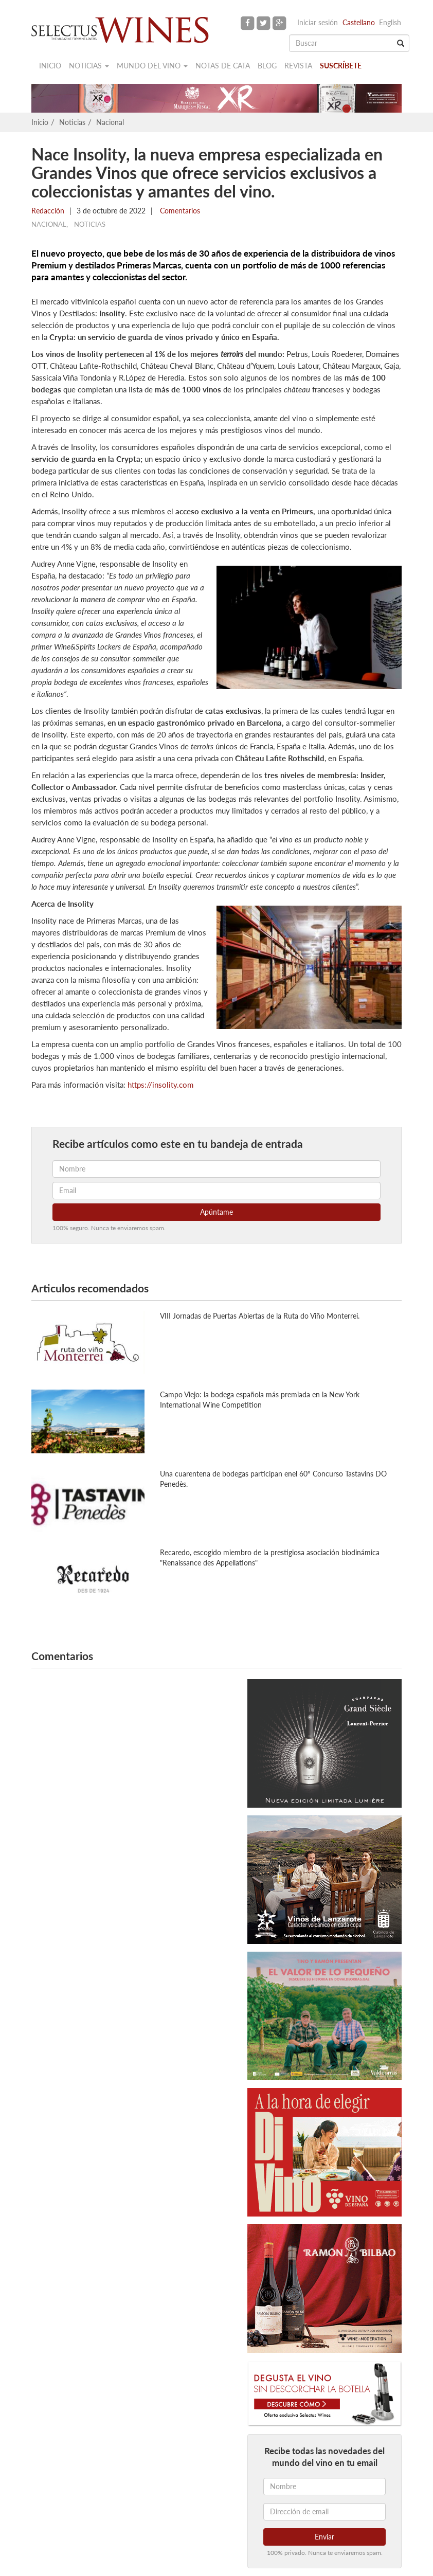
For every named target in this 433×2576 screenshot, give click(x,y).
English (390, 22)
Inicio (50, 65)
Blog (267, 65)
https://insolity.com (160, 1084)
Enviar (324, 2536)
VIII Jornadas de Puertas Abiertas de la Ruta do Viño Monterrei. (259, 1315)
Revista (298, 65)
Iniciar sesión (317, 22)
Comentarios (179, 210)
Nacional (110, 122)
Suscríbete (341, 65)
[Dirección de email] (324, 2511)
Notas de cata (222, 65)
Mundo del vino (152, 65)
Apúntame (216, 1212)
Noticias (89, 65)
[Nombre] (324, 2486)
